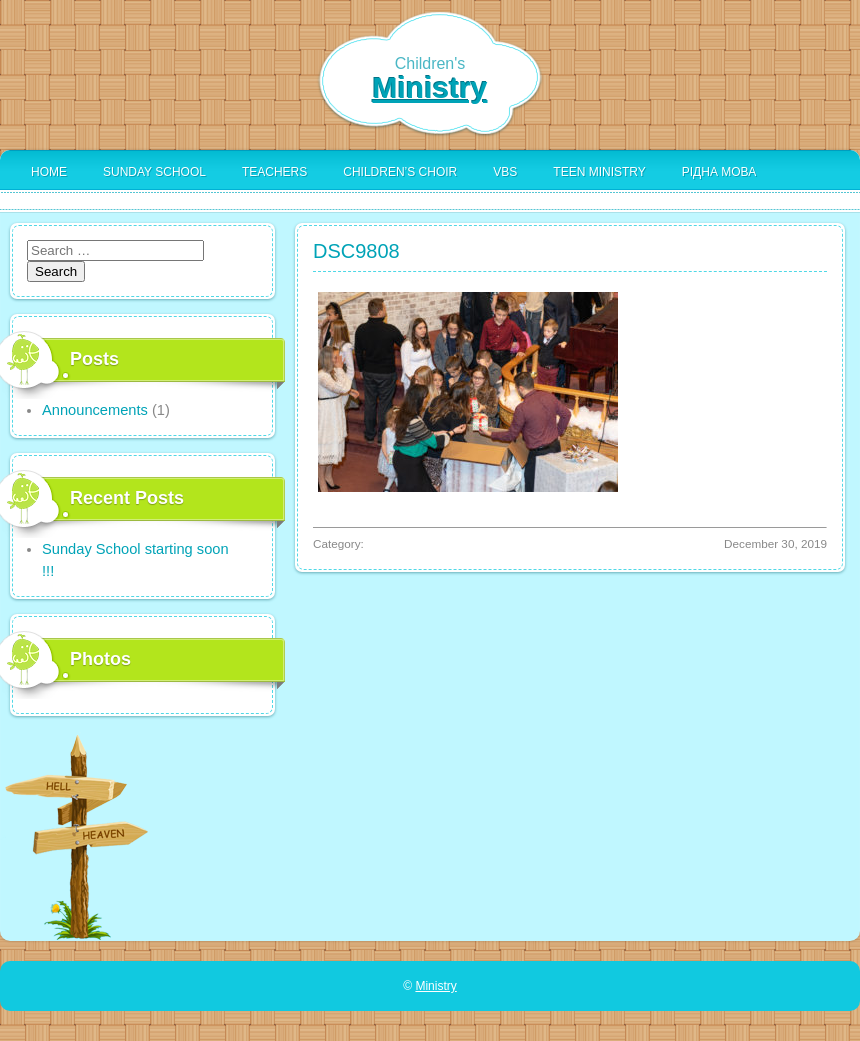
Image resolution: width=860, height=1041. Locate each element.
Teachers (274, 172)
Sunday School (154, 172)
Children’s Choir (400, 172)
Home (49, 172)
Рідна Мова (719, 172)
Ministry (429, 87)
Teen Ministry (599, 172)
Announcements (95, 410)
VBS (505, 172)
